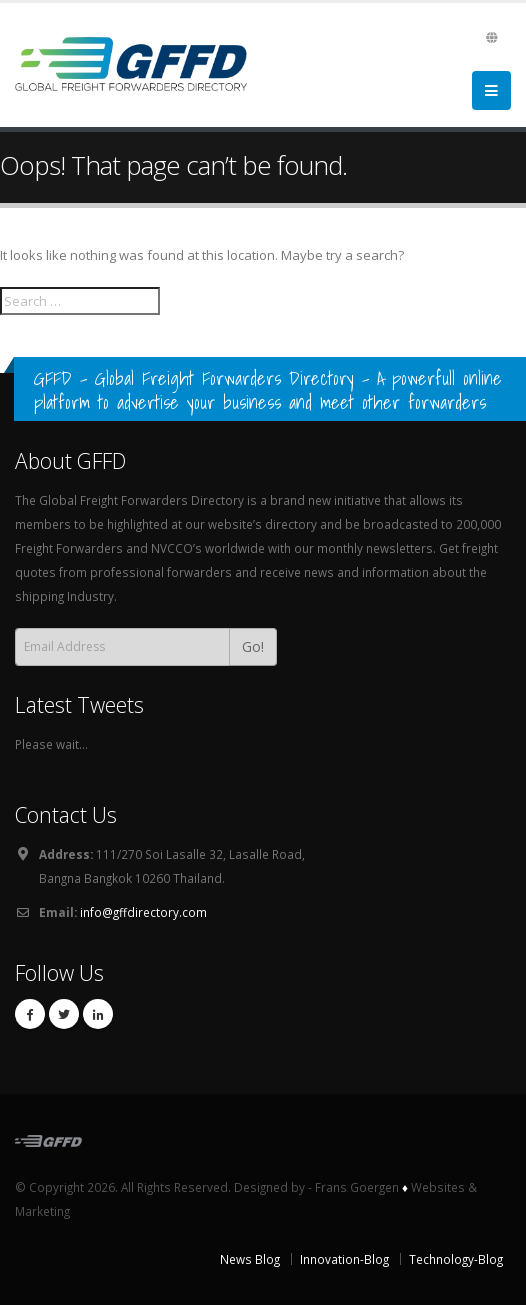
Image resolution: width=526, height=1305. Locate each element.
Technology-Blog (456, 1259)
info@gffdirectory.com (143, 912)
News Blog (250, 1259)
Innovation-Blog (344, 1259)
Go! (253, 646)
